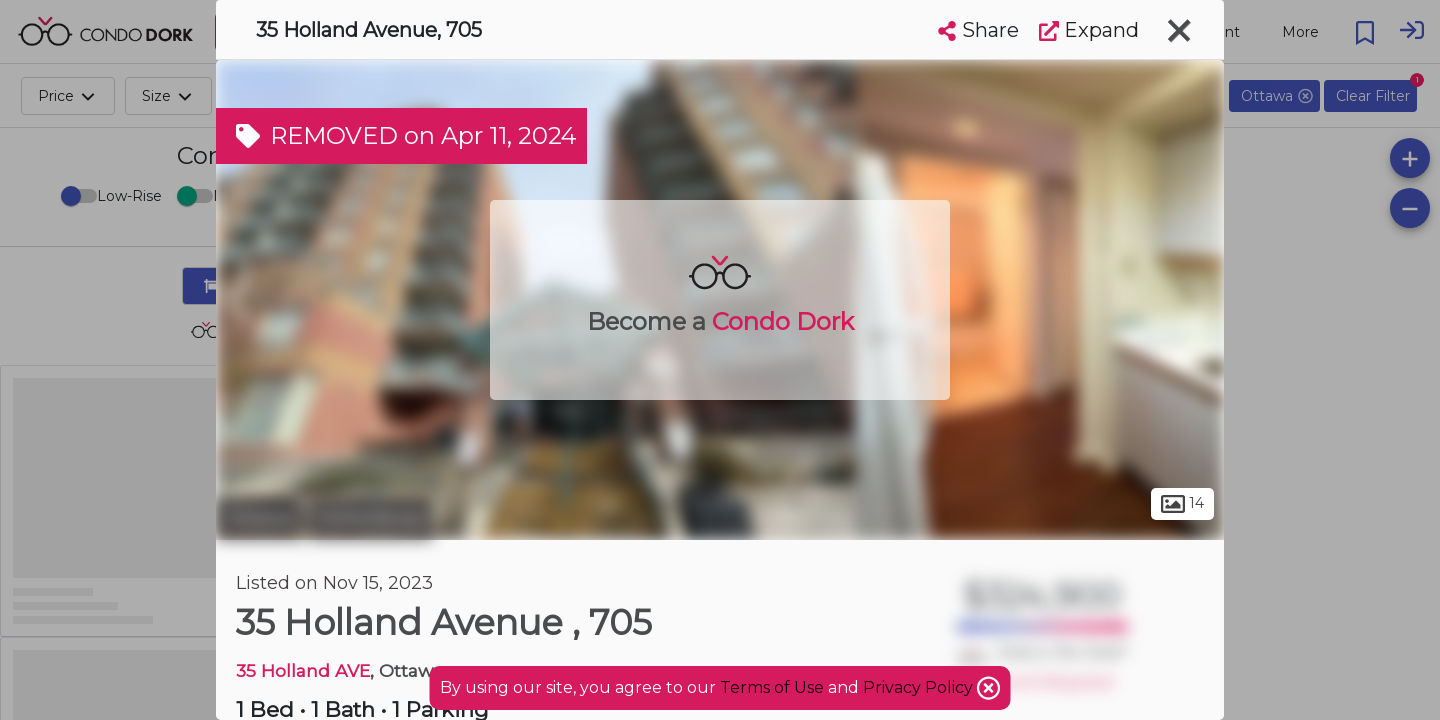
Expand (1089, 30)
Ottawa (259, 518)
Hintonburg (370, 518)
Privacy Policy (920, 687)
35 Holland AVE (303, 670)
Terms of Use (772, 687)
